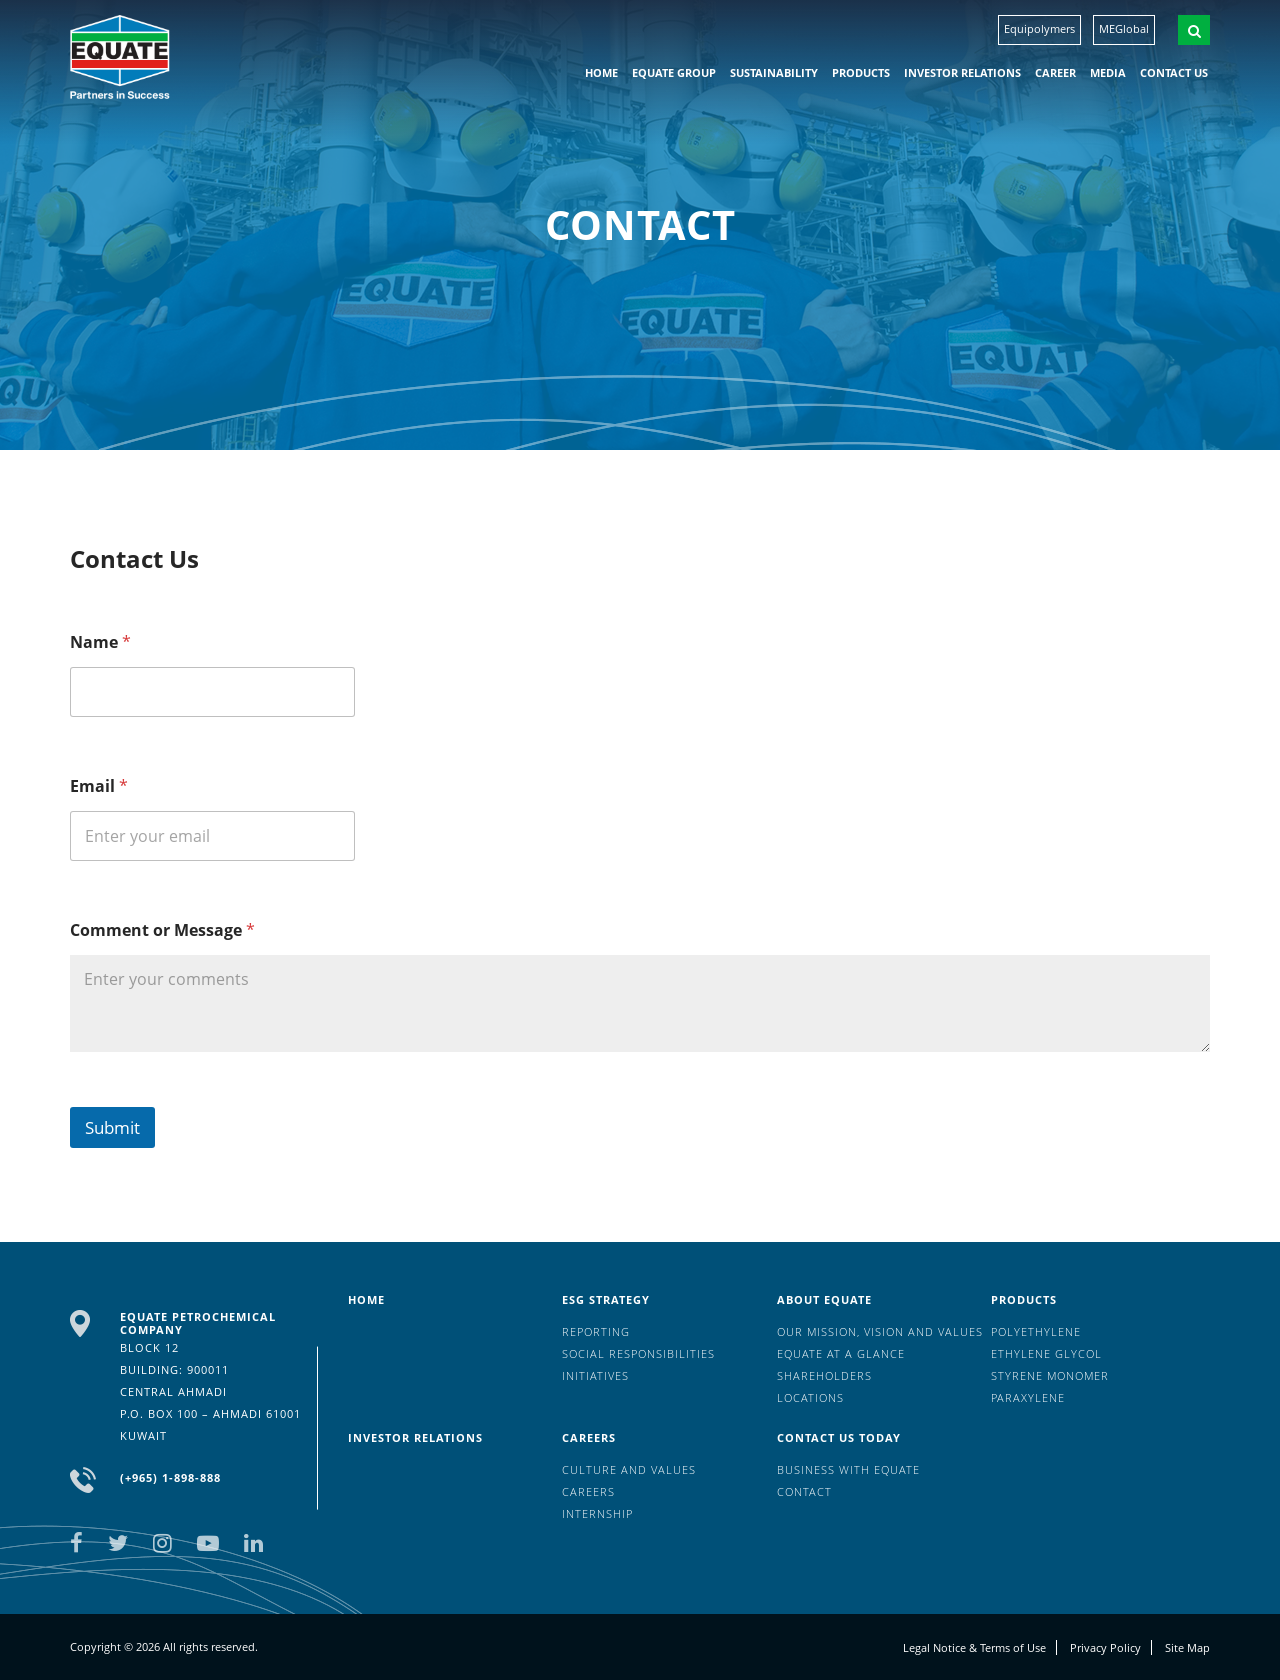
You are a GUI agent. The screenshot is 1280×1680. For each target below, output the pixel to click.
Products (861, 72)
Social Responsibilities (638, 1353)
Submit (112, 1127)
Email (99, 786)
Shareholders (824, 1375)
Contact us (1174, 72)
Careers (589, 1437)
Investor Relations (962, 72)
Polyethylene (1036, 1331)
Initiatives (595, 1375)
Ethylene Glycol (1046, 1353)
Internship (597, 1513)
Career (1055, 72)
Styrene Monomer (1050, 1375)
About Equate (824, 1299)
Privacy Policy (1105, 1647)
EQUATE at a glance (841, 1353)
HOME (601, 72)
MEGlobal (1124, 28)
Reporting (596, 1331)
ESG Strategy (606, 1299)
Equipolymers (1039, 28)
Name (100, 642)
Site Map (1187, 1647)
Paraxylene (1028, 1397)
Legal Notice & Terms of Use (974, 1647)
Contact (804, 1491)
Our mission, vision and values (880, 1331)
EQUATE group (674, 72)
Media (1108, 72)
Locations (810, 1397)
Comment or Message (162, 930)
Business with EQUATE (848, 1469)
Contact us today (839, 1437)
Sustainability (774, 72)
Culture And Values (629, 1469)
